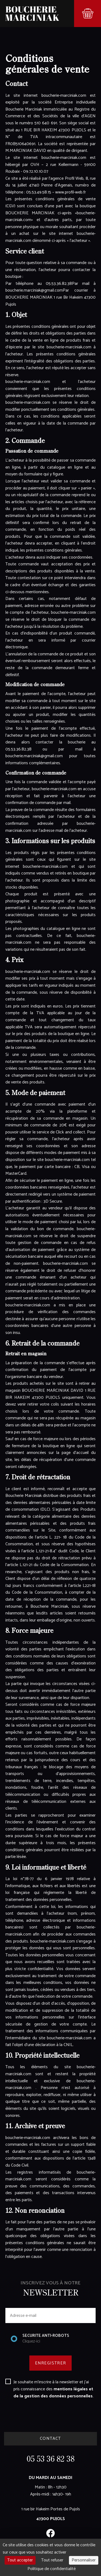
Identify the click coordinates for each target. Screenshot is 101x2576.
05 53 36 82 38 (51, 2460)
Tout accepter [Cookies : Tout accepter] (20, 2560)
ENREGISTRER (50, 2363)
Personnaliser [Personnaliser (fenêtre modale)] (84, 2560)
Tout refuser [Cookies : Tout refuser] (52, 2560)
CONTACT (50, 2438)
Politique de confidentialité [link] (51, 2568)
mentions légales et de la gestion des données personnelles (53, 2392)
